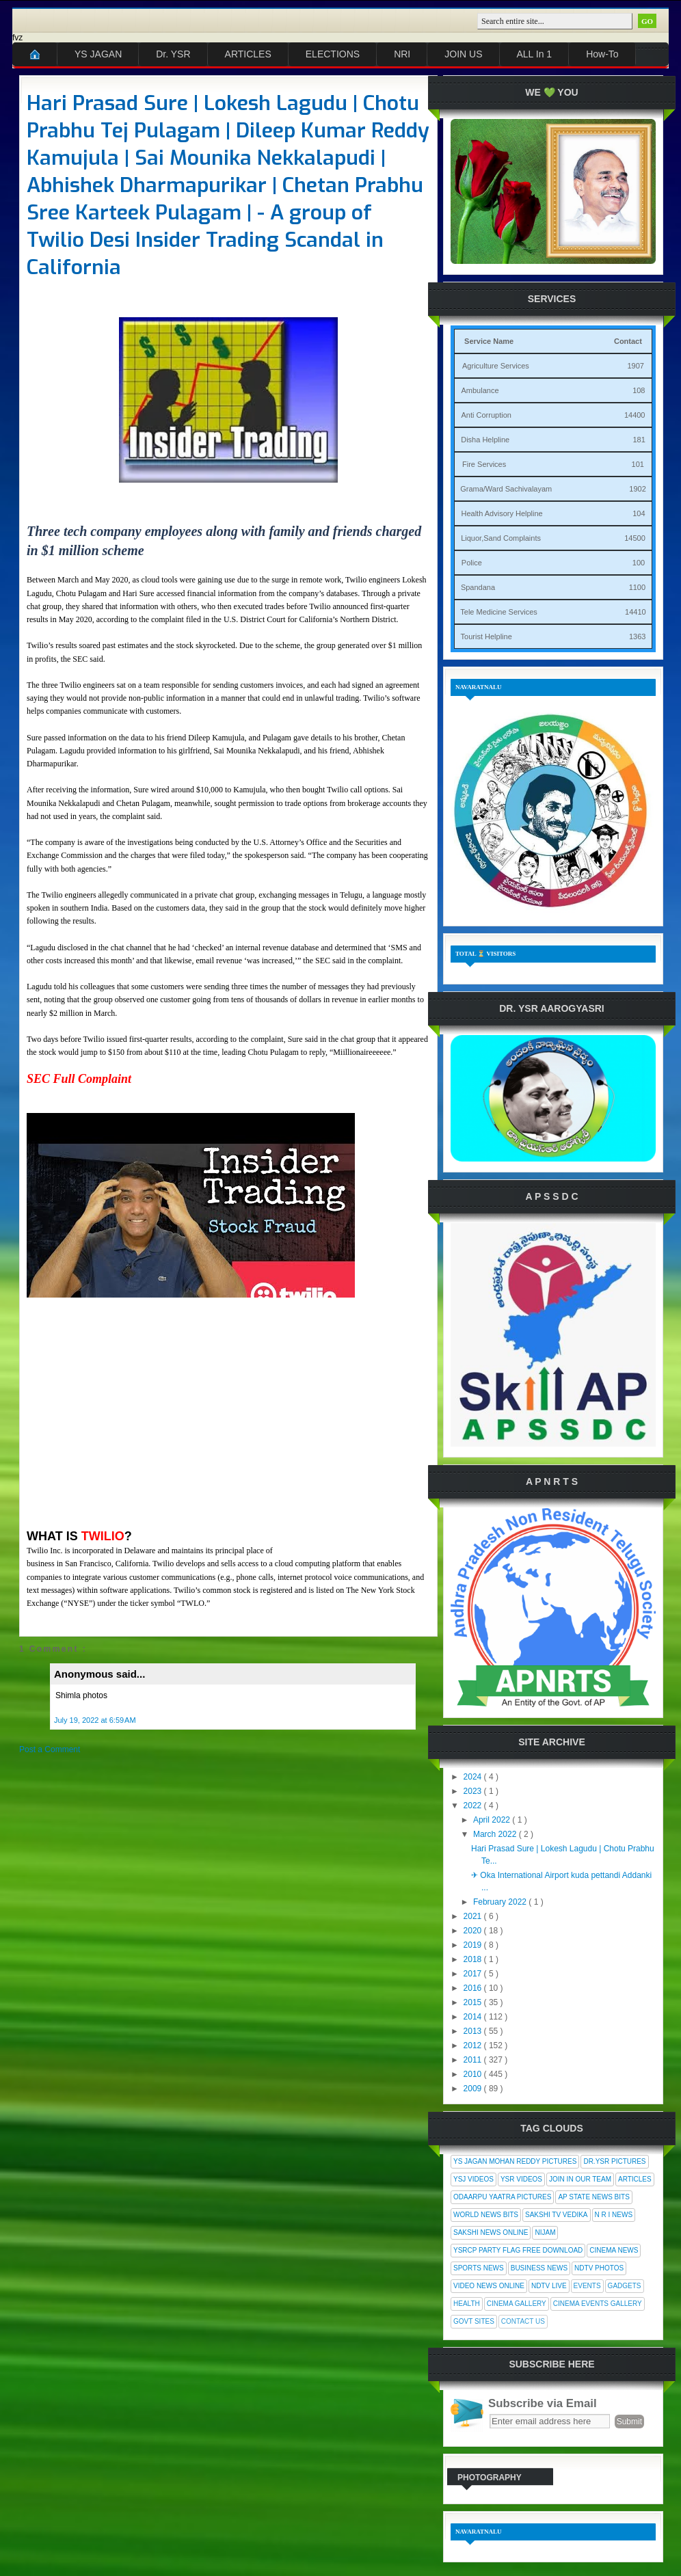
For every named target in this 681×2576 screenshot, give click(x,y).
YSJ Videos (473, 2179)
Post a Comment (49, 1749)
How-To (602, 54)
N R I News (614, 2214)
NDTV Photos (599, 2268)
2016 (474, 1988)
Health (466, 2303)
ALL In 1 (534, 54)
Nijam (545, 2232)
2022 (474, 1805)
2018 (474, 1959)
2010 (474, 2074)
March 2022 (496, 1834)
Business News (539, 2268)
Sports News (478, 2268)
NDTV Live (549, 2286)
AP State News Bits (593, 2197)
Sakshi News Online (490, 2232)
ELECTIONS (333, 54)
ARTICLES (248, 54)
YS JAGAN (98, 54)
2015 (474, 2002)
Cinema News (613, 2250)
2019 (474, 1945)
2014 (474, 2017)
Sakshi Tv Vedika (556, 2214)
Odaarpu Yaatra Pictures (502, 2197)
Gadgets (624, 2286)
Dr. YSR (173, 54)
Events (587, 2286)
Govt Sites (473, 2321)
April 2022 (492, 1820)
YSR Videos (521, 2179)
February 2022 (501, 1902)
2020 (474, 1930)
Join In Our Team (580, 2179)
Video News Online (488, 2286)
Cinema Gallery (516, 2303)
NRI (402, 54)
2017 (474, 1973)
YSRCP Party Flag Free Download (518, 2250)
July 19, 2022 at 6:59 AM (95, 1720)
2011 (474, 2060)
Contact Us (523, 2321)
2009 (474, 2088)
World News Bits (485, 2214)
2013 (474, 2031)
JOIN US (463, 54)
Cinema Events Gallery (597, 2303)
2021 (474, 1916)
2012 (474, 2045)
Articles (635, 2179)
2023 (474, 1791)
